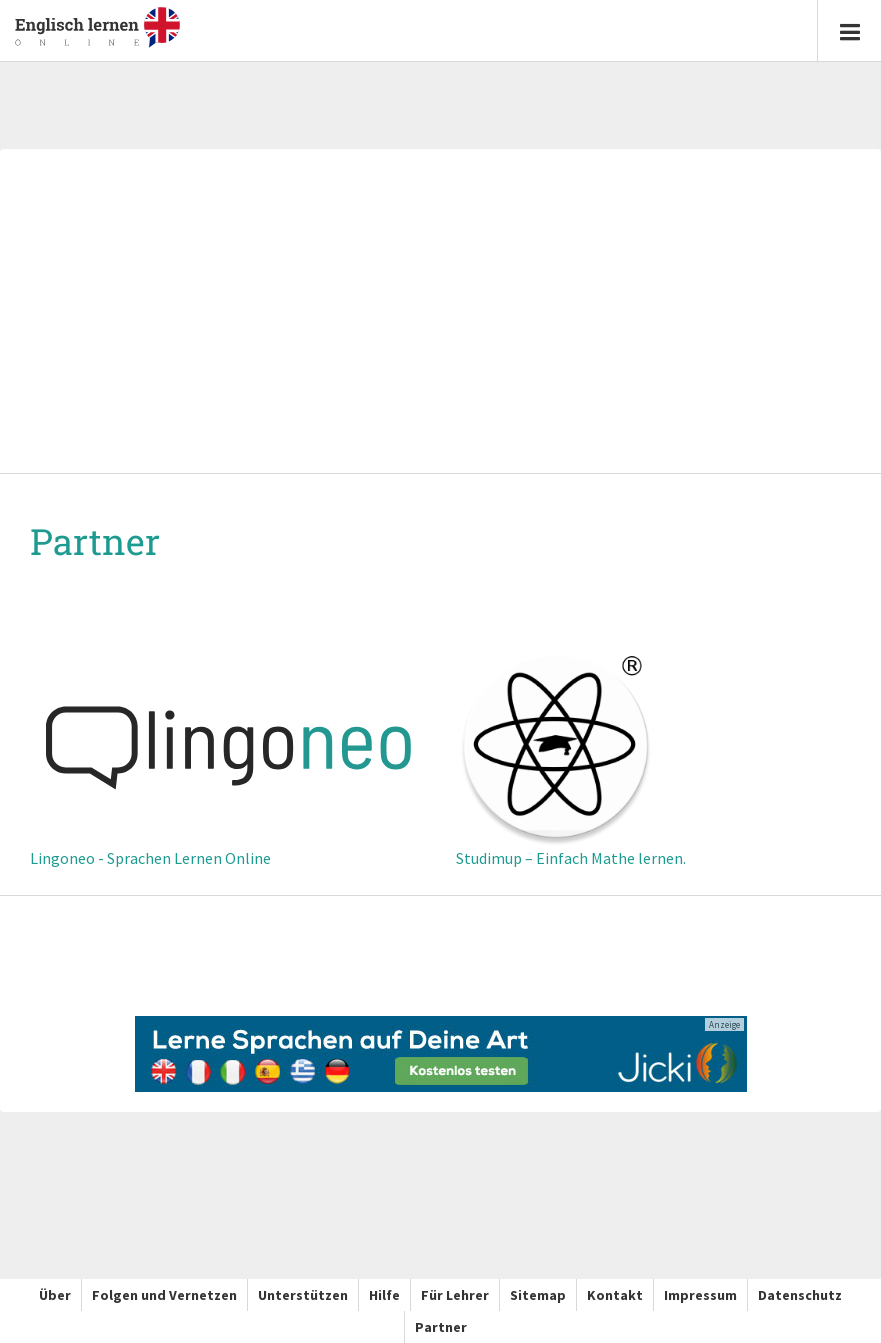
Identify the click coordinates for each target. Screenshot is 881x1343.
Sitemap (538, 1295)
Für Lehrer (455, 1295)
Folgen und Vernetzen (164, 1295)
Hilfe (384, 1295)
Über (55, 1295)
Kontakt (615, 1295)
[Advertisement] (440, 313)
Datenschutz (800, 1295)
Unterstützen (303, 1295)
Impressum (700, 1295)
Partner (441, 1327)
